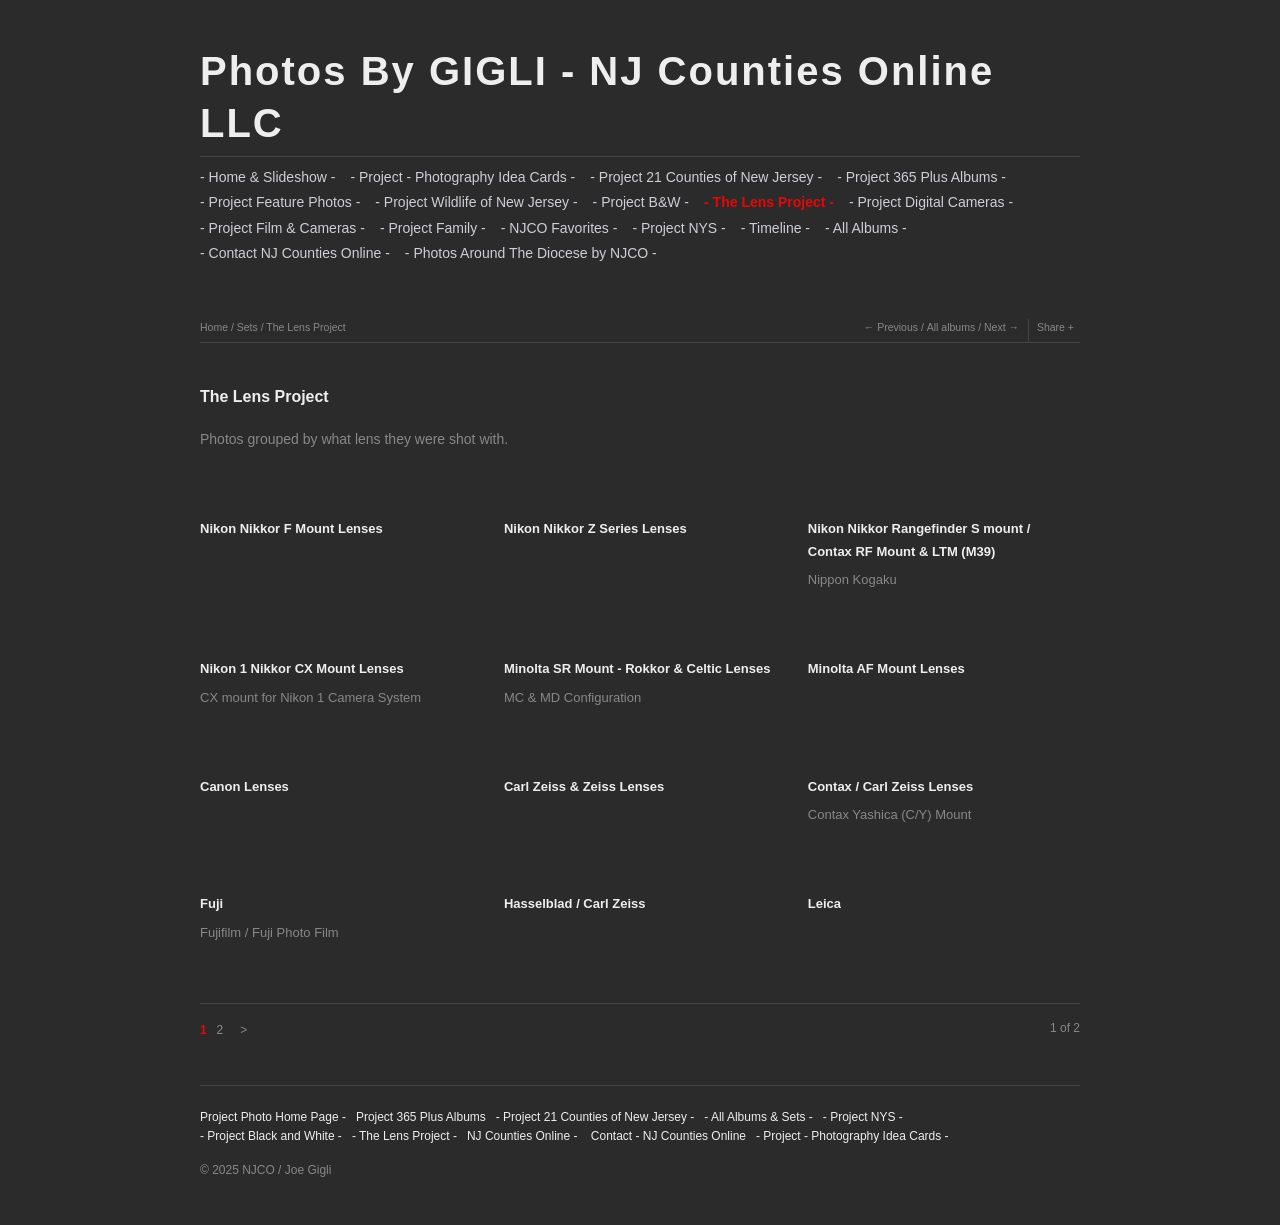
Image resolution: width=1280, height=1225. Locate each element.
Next (995, 327)
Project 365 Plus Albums (421, 1117)
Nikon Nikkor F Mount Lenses (291, 528)
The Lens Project (305, 327)
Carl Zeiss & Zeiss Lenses (584, 786)
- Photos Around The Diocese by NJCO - (531, 253)
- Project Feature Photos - (280, 202)
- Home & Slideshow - (267, 177)
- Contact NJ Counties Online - (295, 253)
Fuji (211, 903)
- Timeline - (775, 228)
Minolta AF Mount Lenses (886, 668)
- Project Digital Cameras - (931, 202)
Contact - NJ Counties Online (666, 1136)
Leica (824, 903)
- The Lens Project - (769, 202)
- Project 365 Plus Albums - (921, 177)
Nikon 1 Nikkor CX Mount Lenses (302, 668)
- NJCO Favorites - (559, 228)
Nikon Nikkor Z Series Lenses (595, 528)
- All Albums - (866, 228)
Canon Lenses (244, 786)
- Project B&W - (641, 202)
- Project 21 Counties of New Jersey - (706, 177)
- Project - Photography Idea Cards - (462, 177)
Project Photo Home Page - (273, 1117)
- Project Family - (433, 228)
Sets (247, 327)
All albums (951, 327)
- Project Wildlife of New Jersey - (476, 202)
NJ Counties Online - (522, 1136)
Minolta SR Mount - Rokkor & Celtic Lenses (637, 668)
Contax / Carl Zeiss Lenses (890, 786)
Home (214, 327)
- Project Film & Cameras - (282, 228)
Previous (897, 327)
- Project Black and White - (271, 1136)
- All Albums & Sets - (758, 1117)
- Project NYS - (678, 228)
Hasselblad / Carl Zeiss (575, 903)
